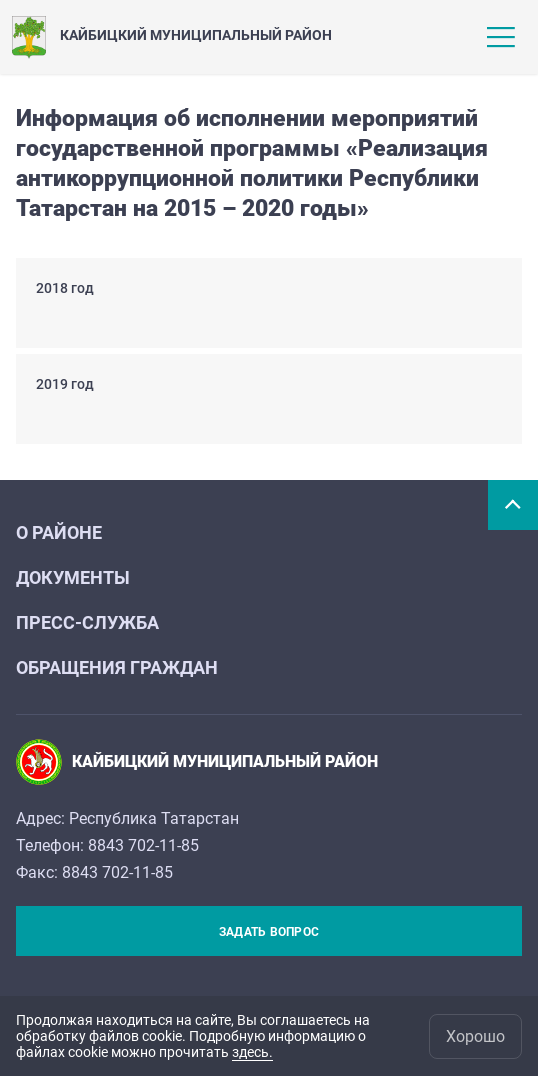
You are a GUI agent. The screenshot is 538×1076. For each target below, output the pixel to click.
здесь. (252, 1052)
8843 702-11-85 (143, 845)
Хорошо (475, 1036)
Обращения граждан (117, 667)
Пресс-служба (87, 622)
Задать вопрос (269, 932)
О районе (59, 532)
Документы (73, 577)
